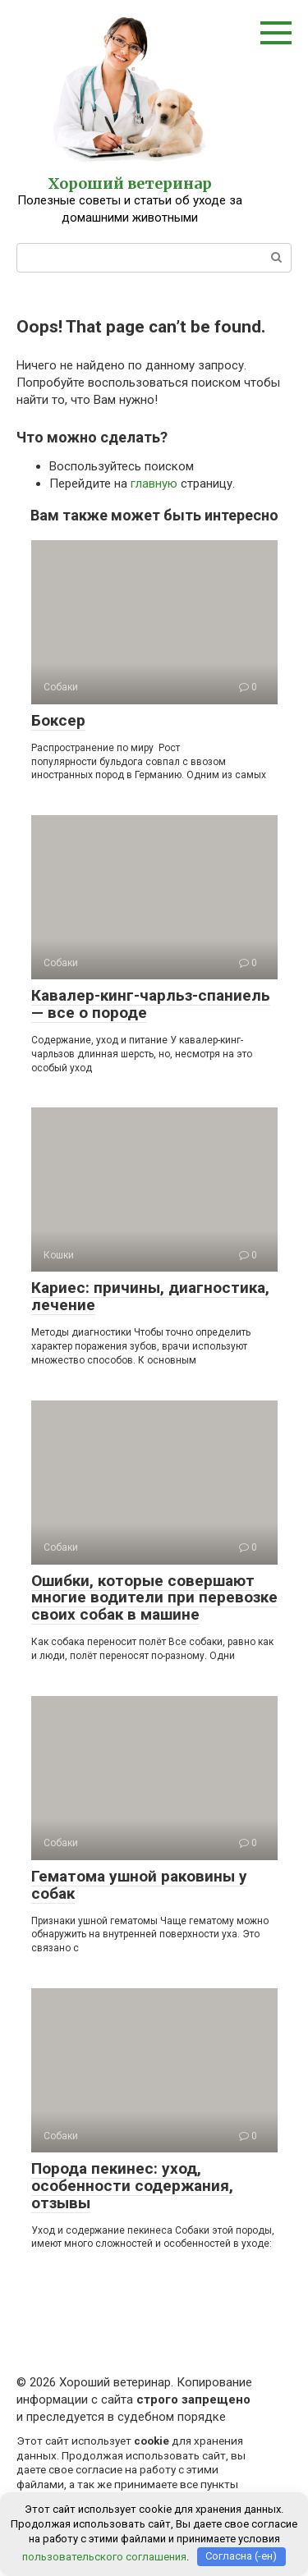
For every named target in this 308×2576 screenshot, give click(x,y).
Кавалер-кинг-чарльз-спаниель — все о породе (150, 1004)
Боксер (58, 720)
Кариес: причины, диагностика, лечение (150, 1296)
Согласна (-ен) (241, 2556)
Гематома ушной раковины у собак (139, 1885)
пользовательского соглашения (104, 2556)
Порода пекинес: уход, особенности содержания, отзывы (132, 2185)
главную (154, 483)
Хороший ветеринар (130, 183)
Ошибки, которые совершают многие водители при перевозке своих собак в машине (154, 1598)
